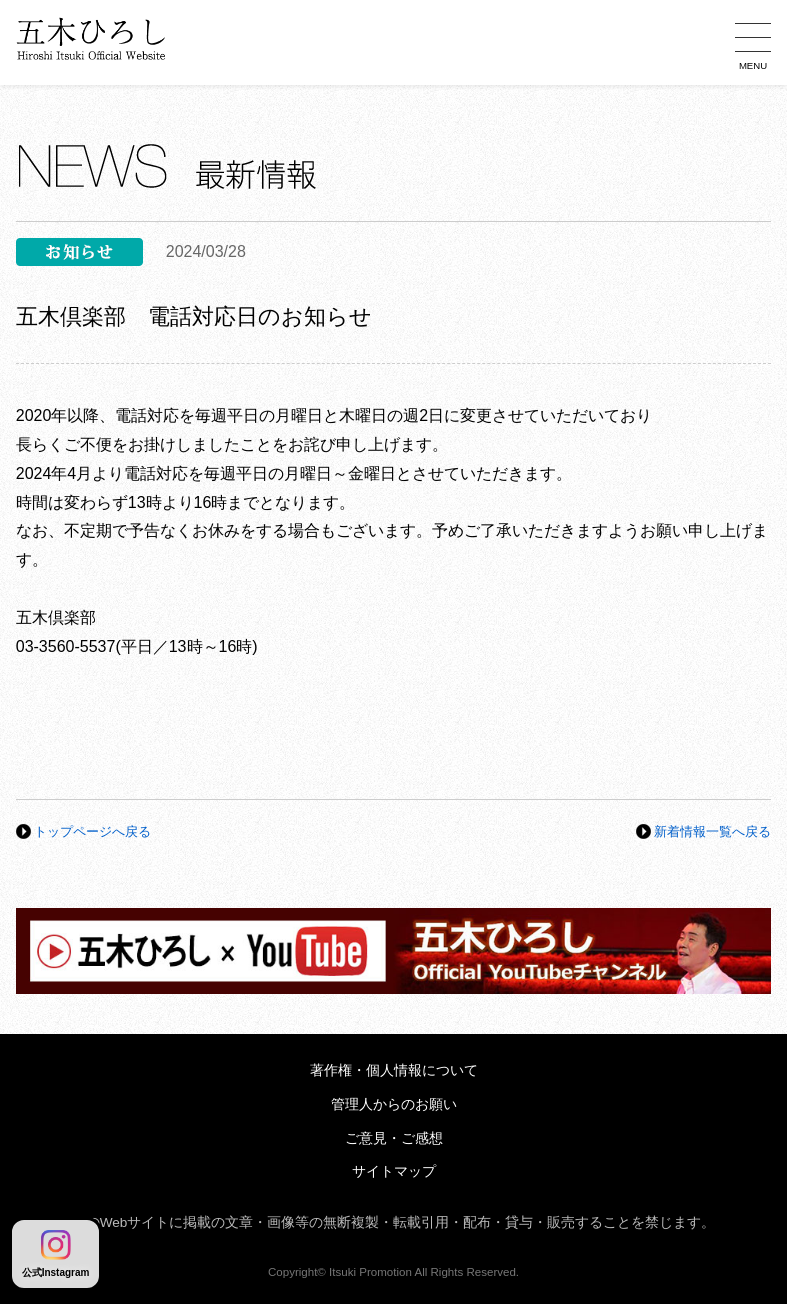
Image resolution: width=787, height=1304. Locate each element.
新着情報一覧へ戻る (712, 831)
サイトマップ (394, 1171)
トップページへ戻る (92, 831)
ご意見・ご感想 (394, 1138)
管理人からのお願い (394, 1104)
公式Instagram (56, 1254)
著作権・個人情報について (394, 1070)
